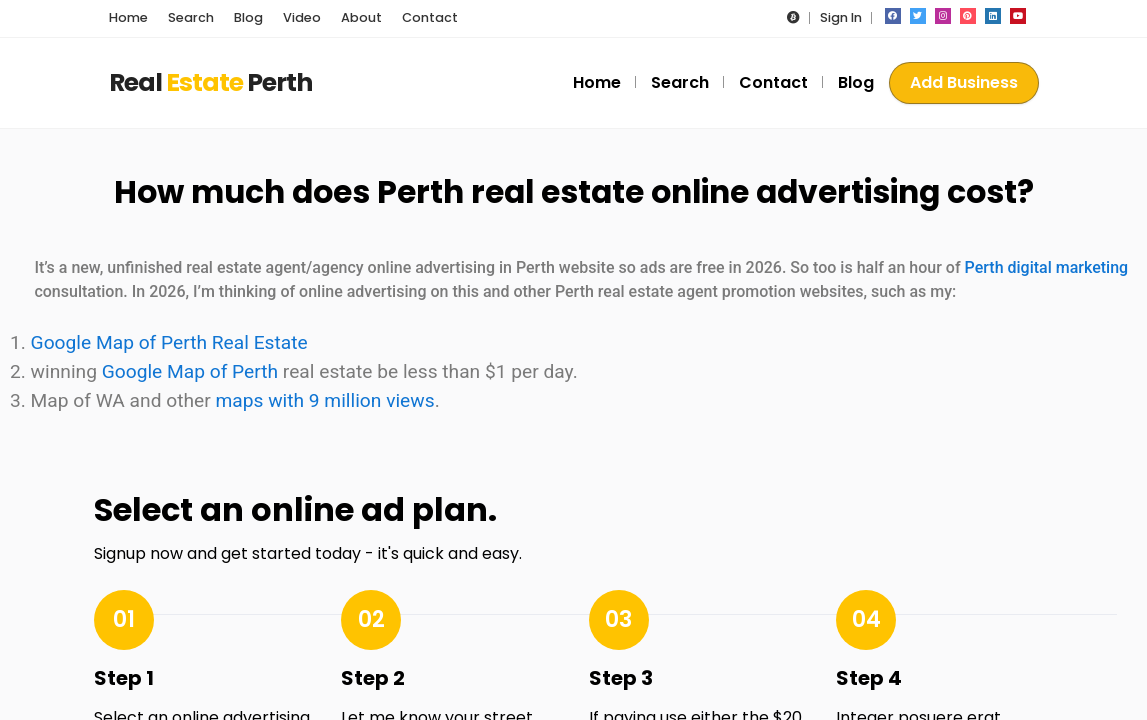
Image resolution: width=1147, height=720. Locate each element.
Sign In (841, 17)
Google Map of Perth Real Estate (169, 342)
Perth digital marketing (1047, 267)
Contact (773, 82)
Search (680, 82)
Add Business (964, 82)
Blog (856, 82)
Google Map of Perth (190, 371)
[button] (793, 17)
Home (597, 82)
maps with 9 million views (324, 400)
